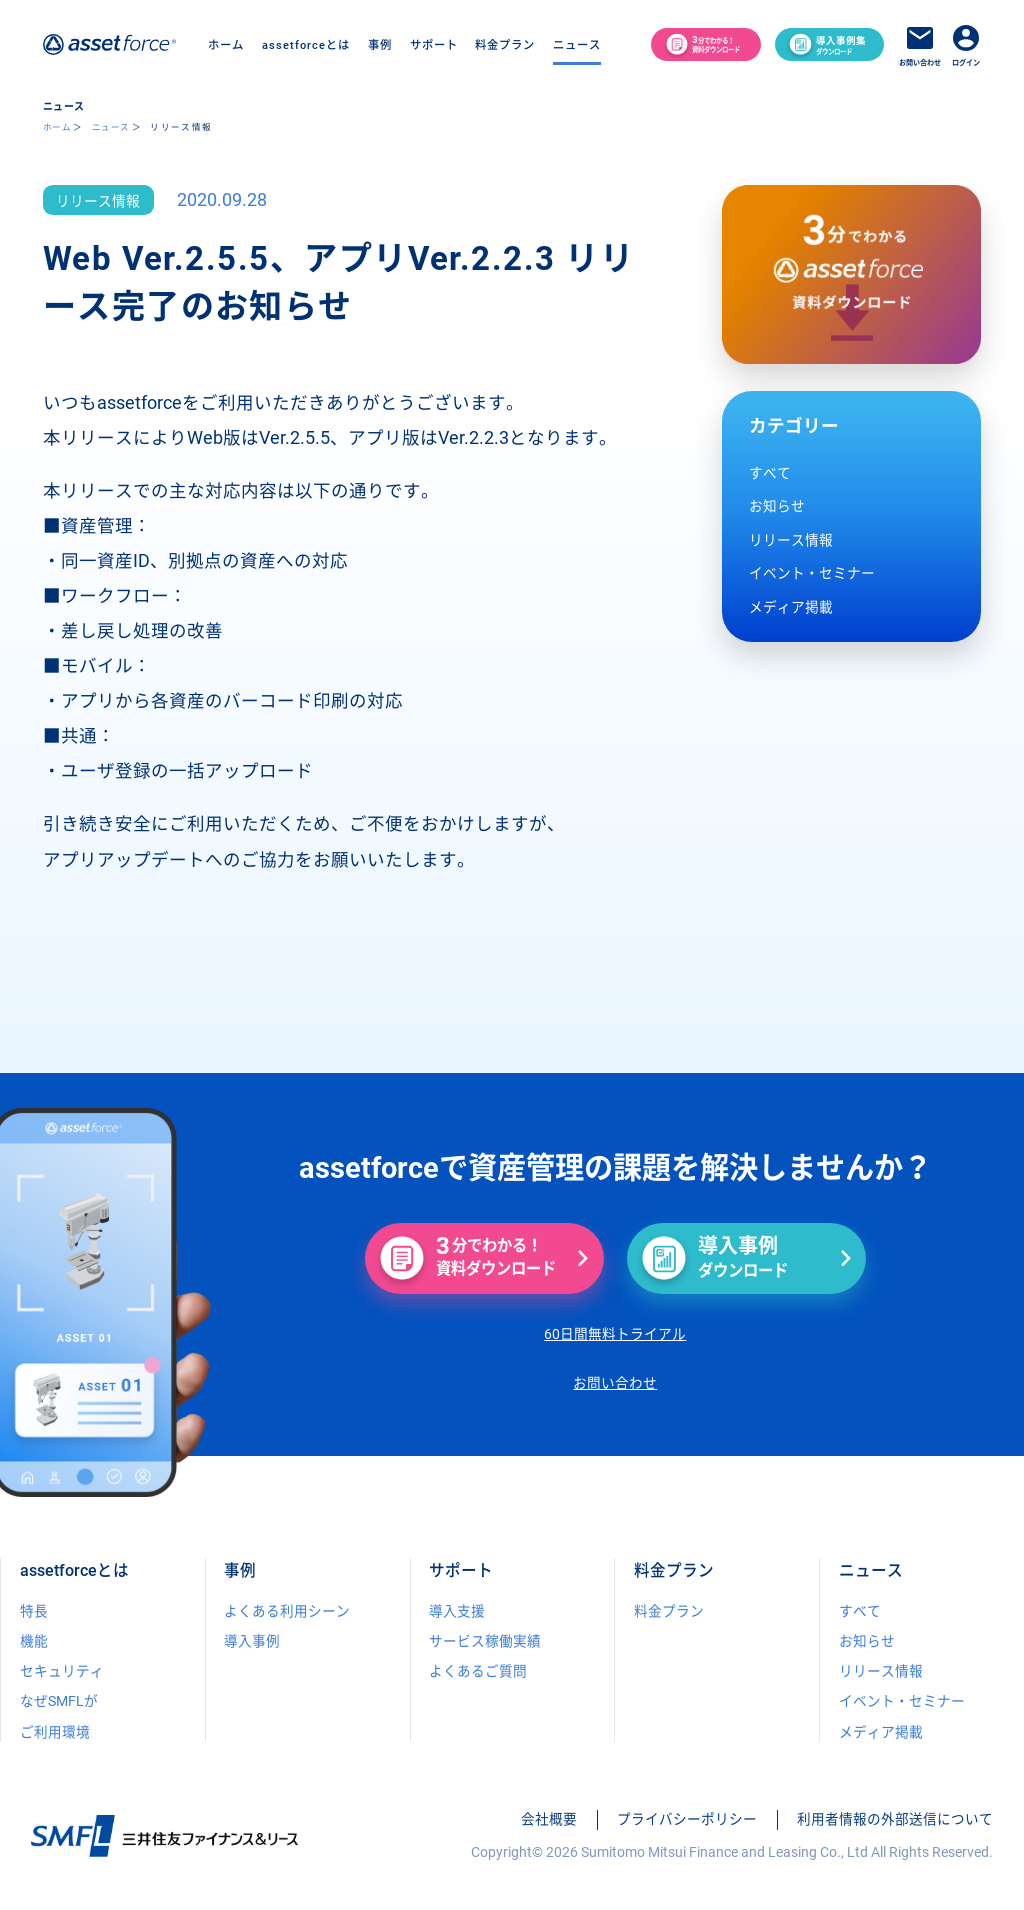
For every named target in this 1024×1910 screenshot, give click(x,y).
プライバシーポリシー (687, 1819)
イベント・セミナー (812, 573)
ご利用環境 (55, 1732)
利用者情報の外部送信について (895, 1819)
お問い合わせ (615, 1383)
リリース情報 (791, 540)
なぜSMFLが (59, 1701)
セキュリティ (62, 1671)
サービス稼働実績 (485, 1641)
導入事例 (252, 1641)
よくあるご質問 (478, 1671)
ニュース (111, 127)
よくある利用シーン (287, 1611)
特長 (34, 1611)
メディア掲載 (791, 607)
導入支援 (457, 1611)
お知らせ (777, 506)
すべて (770, 473)
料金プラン (505, 45)
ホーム (226, 45)
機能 (34, 1641)
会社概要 (549, 1819)
